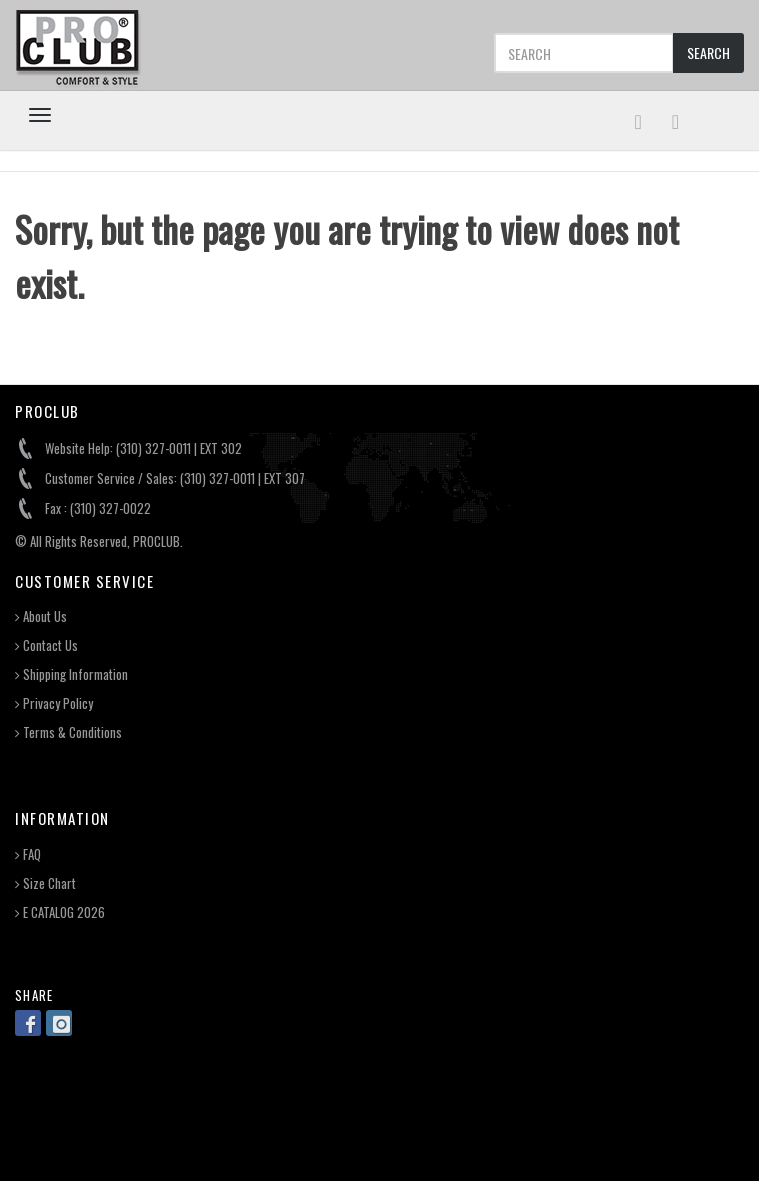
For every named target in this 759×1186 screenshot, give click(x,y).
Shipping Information (71, 674)
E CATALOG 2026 (60, 912)
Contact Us (46, 645)
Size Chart (45, 883)
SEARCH (708, 52)
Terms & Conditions (68, 732)
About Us (41, 616)
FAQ (28, 854)
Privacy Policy (54, 703)
